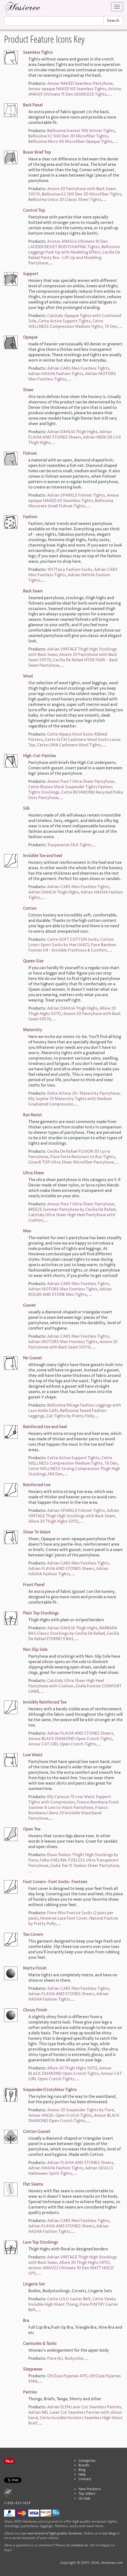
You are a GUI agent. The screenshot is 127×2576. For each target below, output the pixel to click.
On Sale (84, 2498)
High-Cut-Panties (39, 755)
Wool (28, 676)
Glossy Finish (35, 2010)
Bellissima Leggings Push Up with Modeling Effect (74, 249)
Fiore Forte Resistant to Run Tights (82, 1156)
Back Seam (33, 591)
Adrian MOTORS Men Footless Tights (63, 1289)
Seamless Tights (38, 52)
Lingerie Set (34, 2284)
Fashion (30, 517)
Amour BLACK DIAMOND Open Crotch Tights (70, 1738)
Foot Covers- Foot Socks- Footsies (55, 1881)
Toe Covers (33, 1934)
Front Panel (33, 1584)
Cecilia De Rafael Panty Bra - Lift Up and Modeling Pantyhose (74, 258)
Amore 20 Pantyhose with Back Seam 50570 (73, 1344)
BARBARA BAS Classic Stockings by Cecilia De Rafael (72, 1631)
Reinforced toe (36, 1485)
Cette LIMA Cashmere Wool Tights (69, 745)
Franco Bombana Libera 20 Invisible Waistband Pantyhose (68, 1813)
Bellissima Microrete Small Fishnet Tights (70, 503)
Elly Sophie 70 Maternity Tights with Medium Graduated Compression (70, 1101)
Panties (30, 2392)
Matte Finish (35, 1968)
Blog (81, 2470)
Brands (84, 2465)
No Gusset (32, 1358)
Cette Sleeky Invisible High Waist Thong (72, 2302)
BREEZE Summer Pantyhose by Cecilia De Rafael (72, 1209)
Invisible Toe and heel (42, 855)
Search (113, 20)
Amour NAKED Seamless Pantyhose (80, 83)
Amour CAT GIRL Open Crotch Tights (62, 1744)
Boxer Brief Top (37, 152)
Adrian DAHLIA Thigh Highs (72, 431)
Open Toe (31, 1829)
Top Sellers (86, 2493)
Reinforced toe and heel (45, 1426)
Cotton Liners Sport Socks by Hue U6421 (71, 942)
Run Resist (32, 1115)
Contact (84, 2479)
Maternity (32, 1030)
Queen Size (33, 961)
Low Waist (33, 1755)
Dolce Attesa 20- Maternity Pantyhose (83, 1093)
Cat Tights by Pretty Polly (70, 1416)
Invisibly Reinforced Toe (45, 1702)
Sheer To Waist (37, 1532)
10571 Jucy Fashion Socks (69, 569)
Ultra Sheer (33, 1173)
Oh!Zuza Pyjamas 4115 (67, 2376)
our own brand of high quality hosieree (51, 2533)
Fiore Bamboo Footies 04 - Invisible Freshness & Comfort (72, 947)
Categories (87, 2461)
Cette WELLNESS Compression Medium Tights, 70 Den (73, 324)
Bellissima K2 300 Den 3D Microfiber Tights (68, 136)
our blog (108, 2533)
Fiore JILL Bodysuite (65, 2358)
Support (30, 274)
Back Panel (33, 105)
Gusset (29, 1305)
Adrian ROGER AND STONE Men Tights (70, 1292)
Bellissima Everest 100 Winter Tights (81, 130)
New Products (89, 2489)
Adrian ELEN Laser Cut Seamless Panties (84, 2407)
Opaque (30, 337)
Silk (26, 808)
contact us (79, 2545)
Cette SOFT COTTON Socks (72, 939)
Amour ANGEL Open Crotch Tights (60, 2115)
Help (82, 2474)
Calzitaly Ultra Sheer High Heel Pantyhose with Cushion (66, 1683)
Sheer (28, 390)
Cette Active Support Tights (64, 321)
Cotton (30, 908)
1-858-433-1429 (17, 2503)
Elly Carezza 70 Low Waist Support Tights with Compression (69, 1799)
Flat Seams (33, 2184)
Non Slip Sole (35, 1649)
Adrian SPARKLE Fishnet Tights (76, 495)
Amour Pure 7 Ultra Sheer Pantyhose (80, 781)
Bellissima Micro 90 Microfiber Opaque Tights (70, 141)
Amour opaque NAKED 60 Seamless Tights (67, 89)
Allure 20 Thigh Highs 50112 (53, 1521)
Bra (26, 2320)
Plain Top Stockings (41, 1613)
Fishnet (30, 453)
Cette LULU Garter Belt (69, 2299)
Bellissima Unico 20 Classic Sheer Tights (65, 199)
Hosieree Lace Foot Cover (63, 1918)
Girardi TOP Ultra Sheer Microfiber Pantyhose (71, 1162)
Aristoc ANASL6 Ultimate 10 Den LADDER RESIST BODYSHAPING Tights (68, 244)
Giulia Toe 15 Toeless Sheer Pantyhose (84, 1865)
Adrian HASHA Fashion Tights (55, 373)
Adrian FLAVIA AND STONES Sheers (70, 434)
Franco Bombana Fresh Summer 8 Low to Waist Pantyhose (73, 1805)
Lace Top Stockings (40, 2242)
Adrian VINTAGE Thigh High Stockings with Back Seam (73, 1513)
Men (27, 1231)
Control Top (34, 210)
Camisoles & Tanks (40, 2343)
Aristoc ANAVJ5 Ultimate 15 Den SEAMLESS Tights (75, 91)
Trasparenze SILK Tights (69, 845)
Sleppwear (33, 2369)
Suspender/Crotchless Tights (50, 2089)
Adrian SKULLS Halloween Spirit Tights (70, 2171)
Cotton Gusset (36, 2131)
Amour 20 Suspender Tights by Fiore (80, 2110)
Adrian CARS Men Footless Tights (78, 368)
